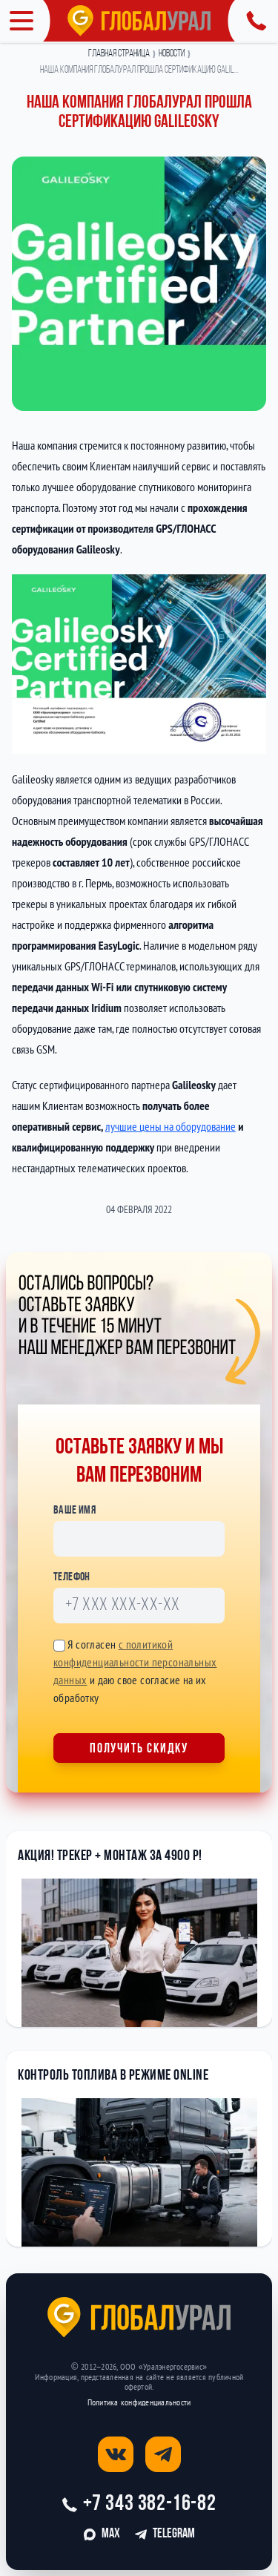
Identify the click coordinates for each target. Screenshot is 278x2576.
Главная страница (119, 54)
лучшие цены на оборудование (170, 1126)
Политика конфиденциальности (139, 2402)
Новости (172, 54)
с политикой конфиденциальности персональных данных (134, 1662)
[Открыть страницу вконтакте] (115, 2454)
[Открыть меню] (25, 21)
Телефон (71, 1577)
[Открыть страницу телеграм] (163, 2454)
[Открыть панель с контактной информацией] (253, 21)
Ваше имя (74, 1511)
